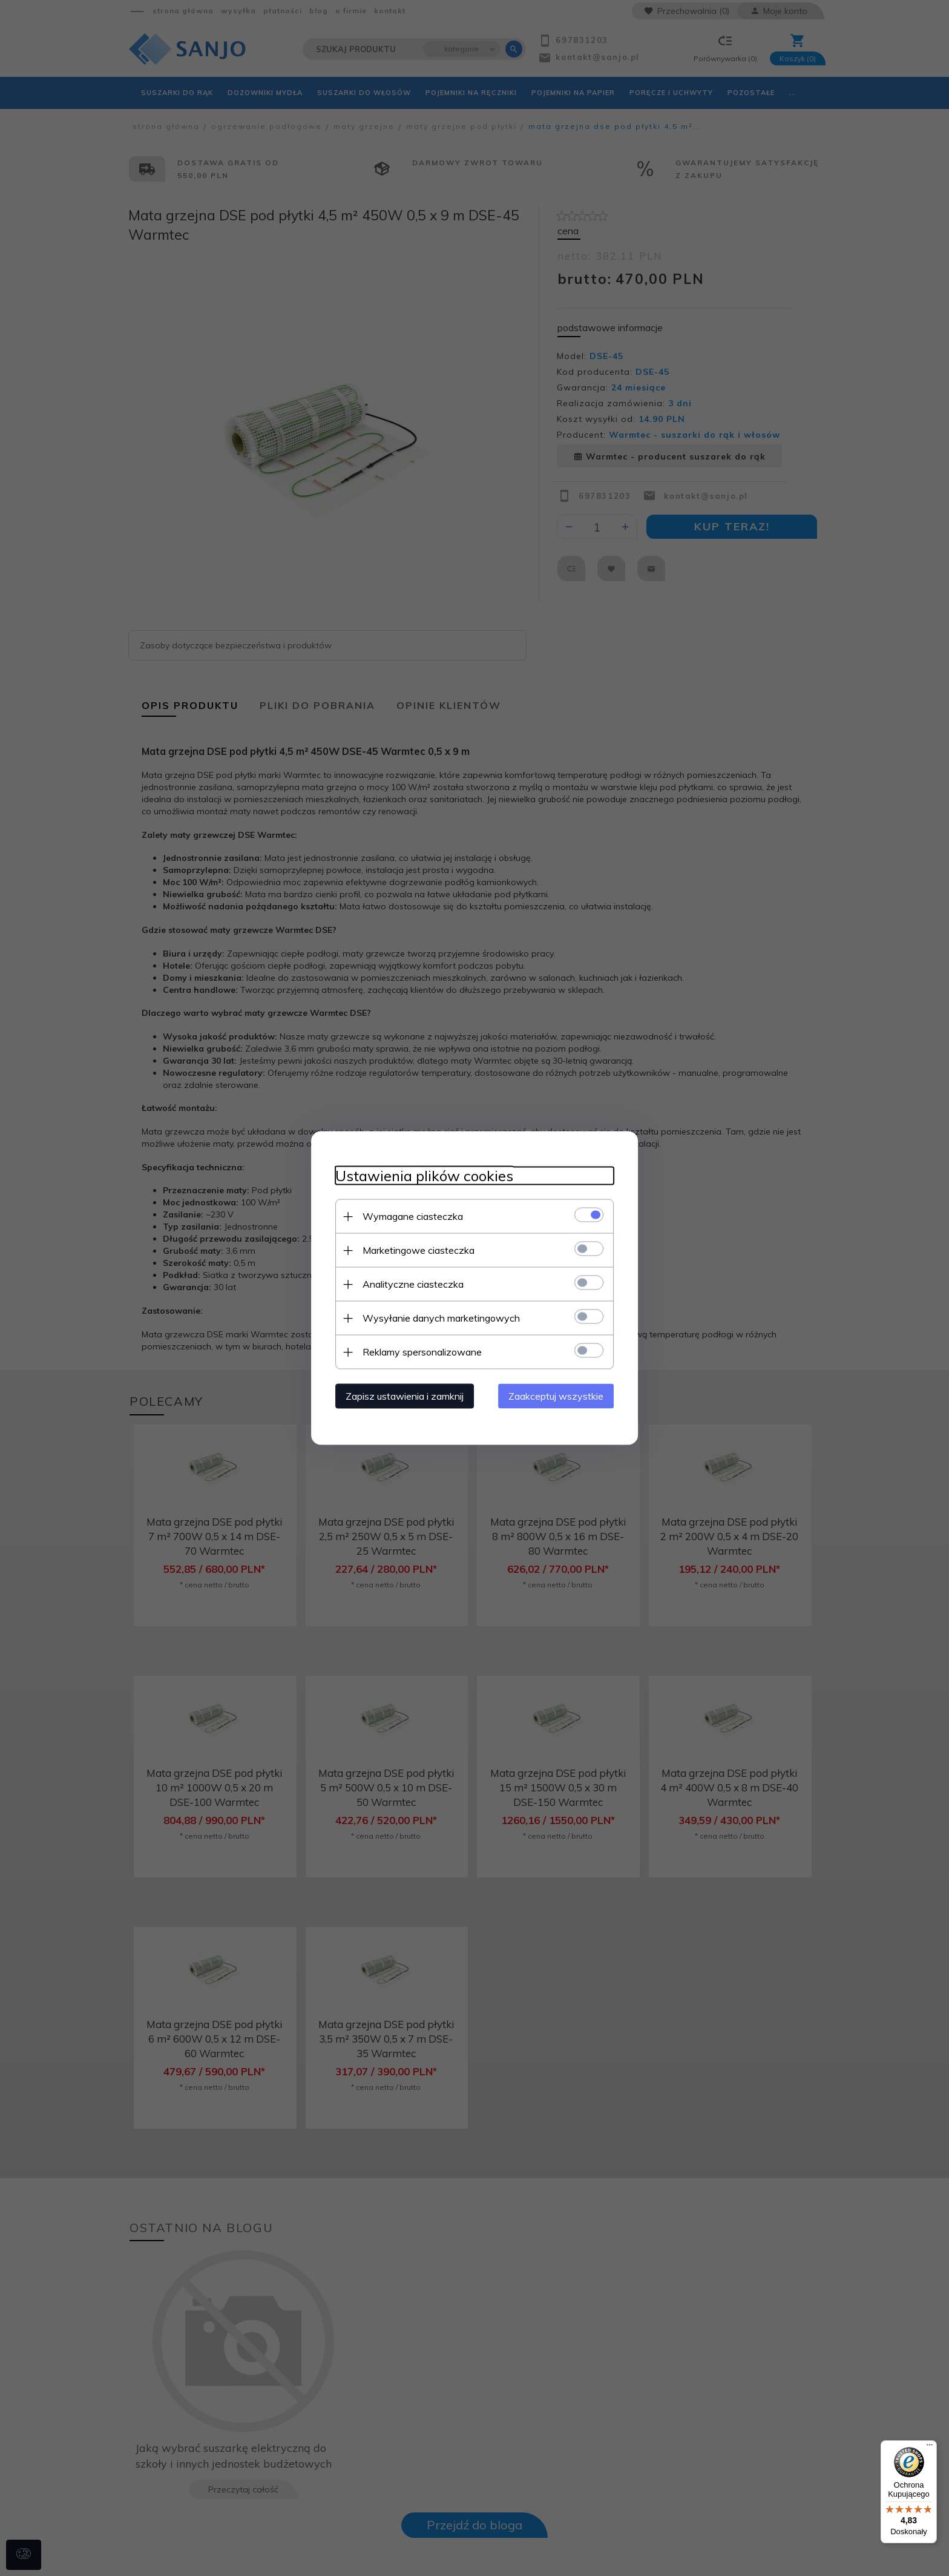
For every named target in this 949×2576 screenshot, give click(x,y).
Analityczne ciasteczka (413, 1284)
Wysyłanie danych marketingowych (441, 1318)
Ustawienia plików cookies (424, 1176)
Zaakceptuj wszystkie (555, 1396)
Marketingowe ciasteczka (419, 1250)
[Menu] (929, 2447)
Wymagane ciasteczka (413, 1216)
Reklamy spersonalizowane (422, 1352)
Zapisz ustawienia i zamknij (405, 1396)
